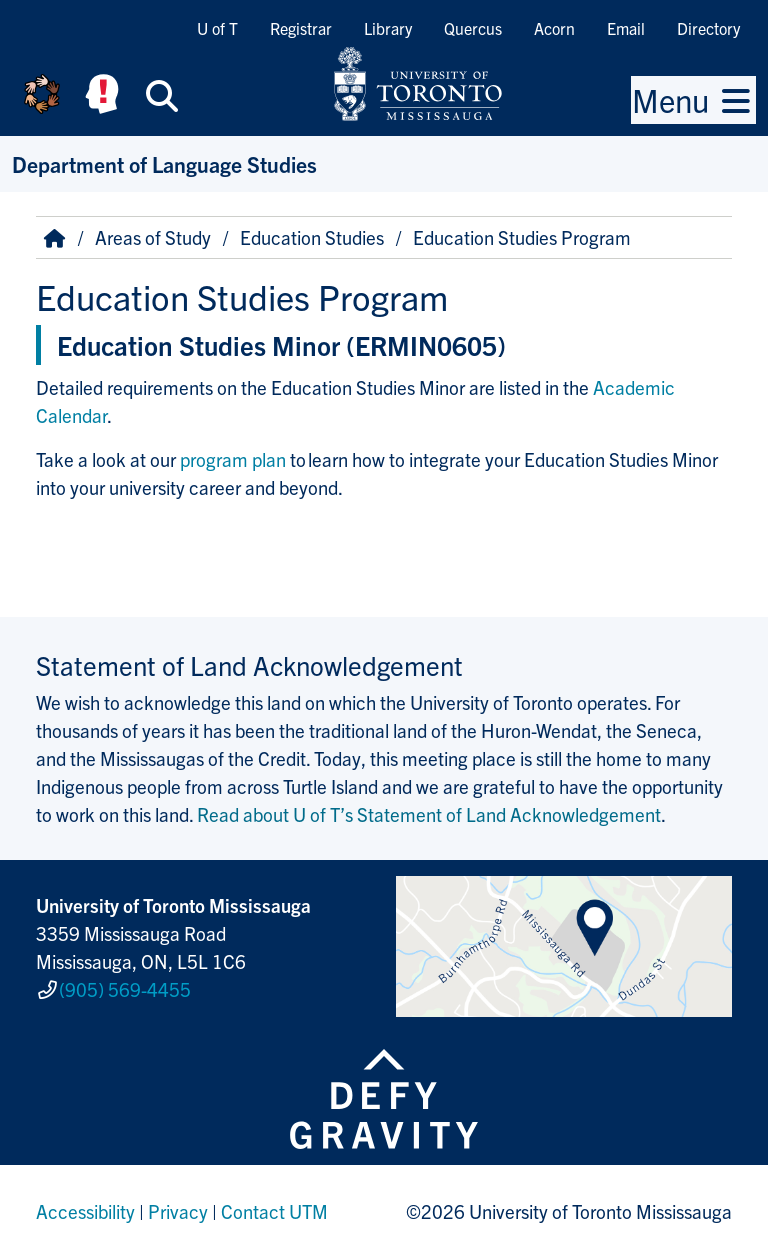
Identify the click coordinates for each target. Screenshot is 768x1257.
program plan (233, 459)
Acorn (554, 28)
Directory (708, 28)
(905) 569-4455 (125, 989)
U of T (217, 28)
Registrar (301, 28)
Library (388, 28)
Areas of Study (153, 237)
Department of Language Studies (164, 163)
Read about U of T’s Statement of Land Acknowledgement (429, 814)
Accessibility (85, 1211)
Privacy (178, 1211)
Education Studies (312, 237)
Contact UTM (274, 1211)
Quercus (473, 28)
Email (626, 28)
